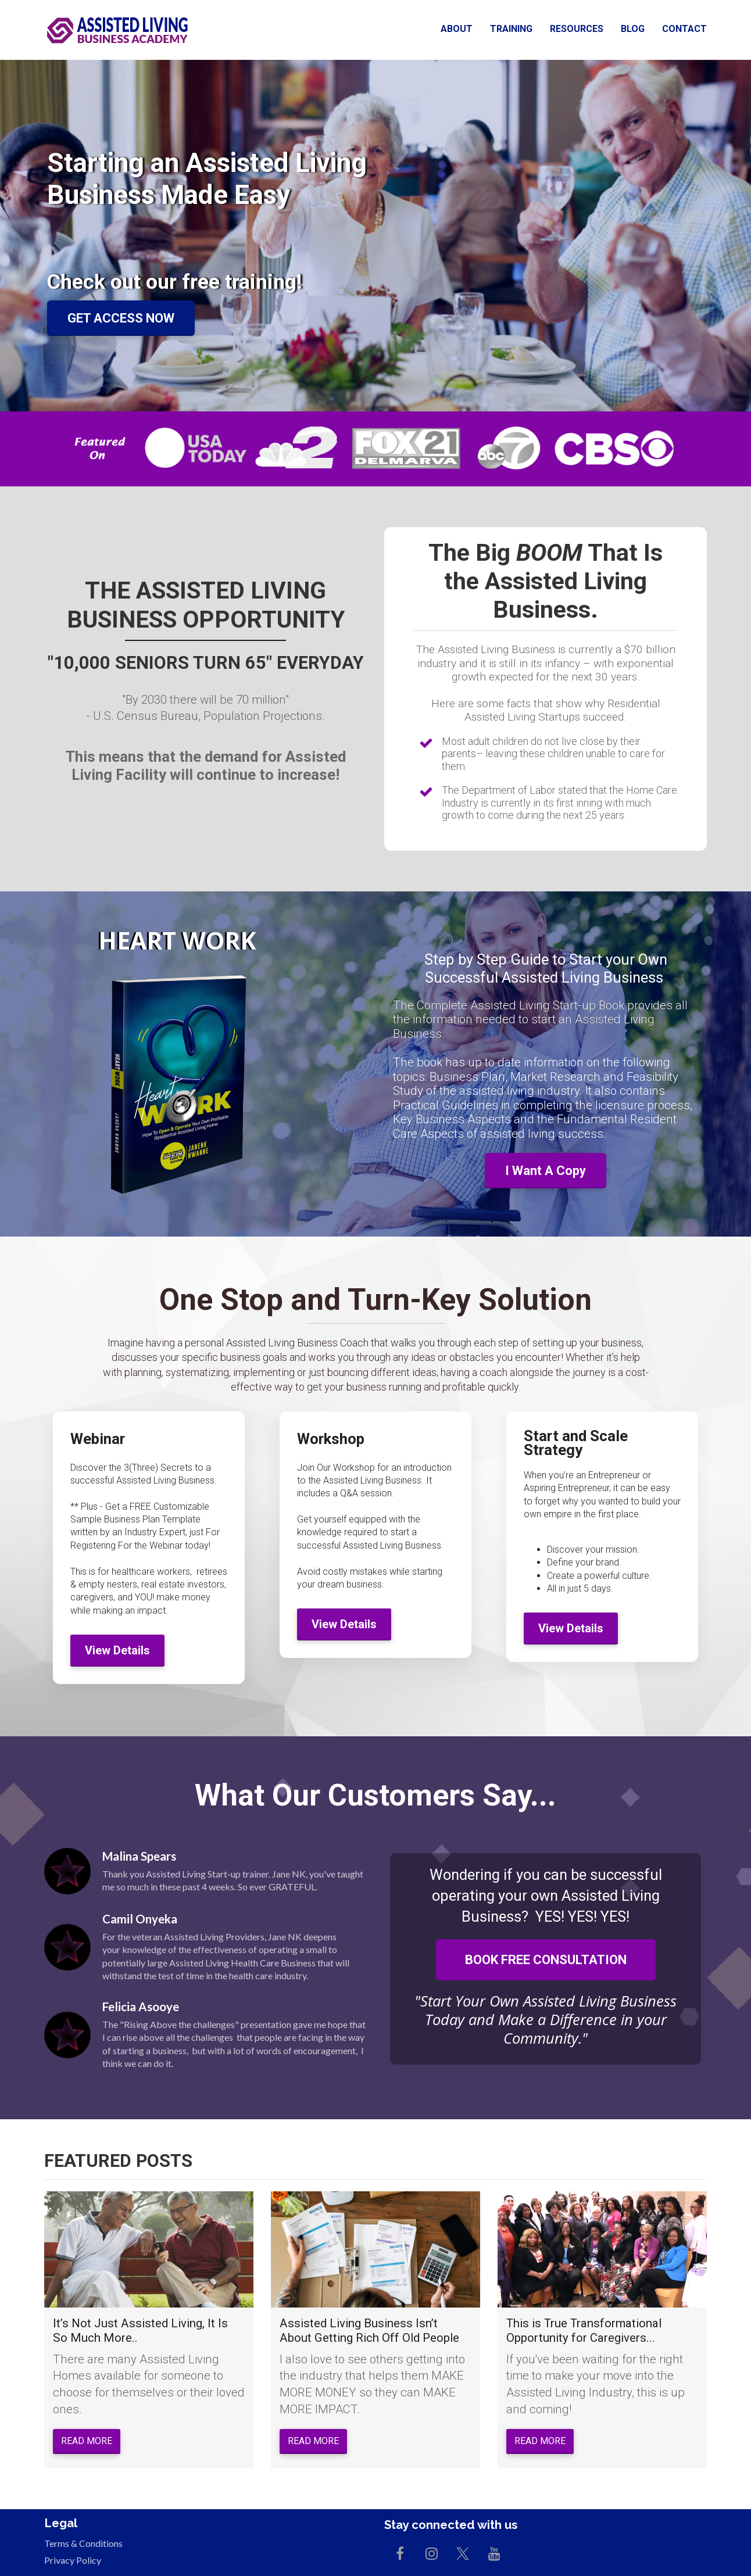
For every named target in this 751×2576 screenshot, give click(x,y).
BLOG (633, 28)
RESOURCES (576, 28)
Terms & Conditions (83, 2543)
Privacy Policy (72, 2560)
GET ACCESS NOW (120, 318)
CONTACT (684, 28)
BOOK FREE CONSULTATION (546, 1959)
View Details (117, 1650)
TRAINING (511, 28)
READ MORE (86, 2440)
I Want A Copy (545, 1170)
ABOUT (457, 28)
